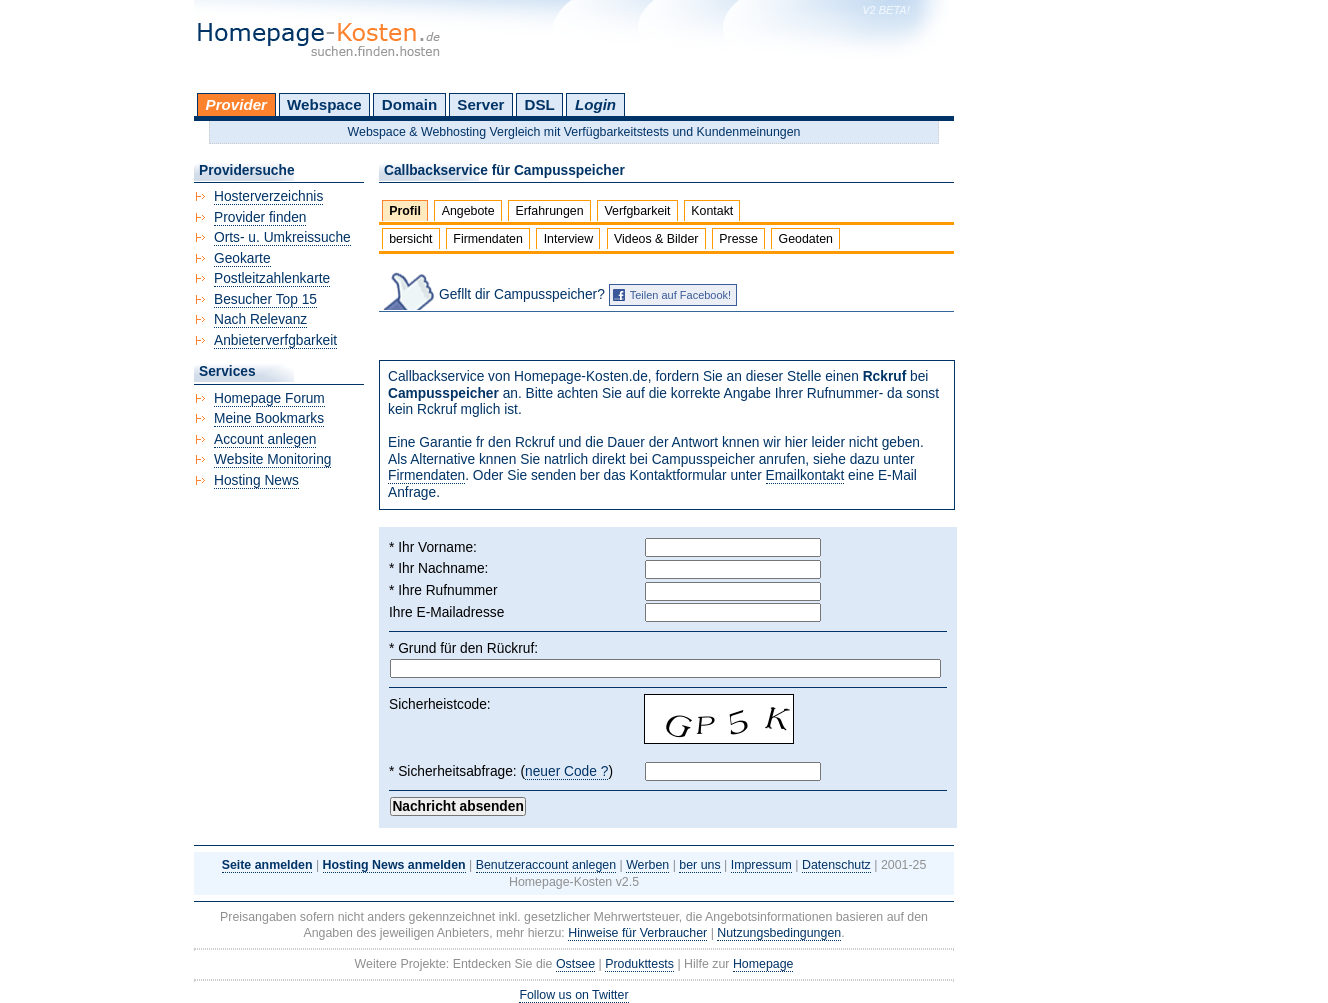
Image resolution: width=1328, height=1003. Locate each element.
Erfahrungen (549, 211)
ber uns (699, 865)
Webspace (324, 104)
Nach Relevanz (260, 319)
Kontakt (712, 211)
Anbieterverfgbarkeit (275, 340)
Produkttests (639, 964)
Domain (409, 104)
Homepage (763, 964)
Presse (738, 239)
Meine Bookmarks (269, 418)
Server (480, 104)
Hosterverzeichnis (268, 196)
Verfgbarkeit (637, 211)
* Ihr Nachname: (438, 568)
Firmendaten (487, 239)
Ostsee (575, 964)
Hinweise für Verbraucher (637, 933)
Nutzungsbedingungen (779, 933)
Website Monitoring (272, 459)
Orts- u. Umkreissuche (282, 237)
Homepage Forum (269, 398)
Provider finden (260, 217)
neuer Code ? (566, 771)
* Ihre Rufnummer (443, 590)
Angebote (468, 211)
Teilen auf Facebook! (681, 295)
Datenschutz (836, 865)
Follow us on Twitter (573, 995)
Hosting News (256, 480)
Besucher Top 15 (265, 299)
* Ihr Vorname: (433, 547)
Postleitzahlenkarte (272, 278)
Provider (236, 104)
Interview (569, 239)
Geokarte (242, 258)
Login (595, 104)
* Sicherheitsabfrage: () (501, 772)
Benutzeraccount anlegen (546, 865)
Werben (647, 865)
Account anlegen (265, 439)
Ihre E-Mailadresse (446, 612)
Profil (405, 211)
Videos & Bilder (656, 239)
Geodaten (806, 239)
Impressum (761, 865)
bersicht (410, 239)
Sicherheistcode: (440, 704)
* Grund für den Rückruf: (463, 648)
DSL (540, 104)
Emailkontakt (805, 475)
